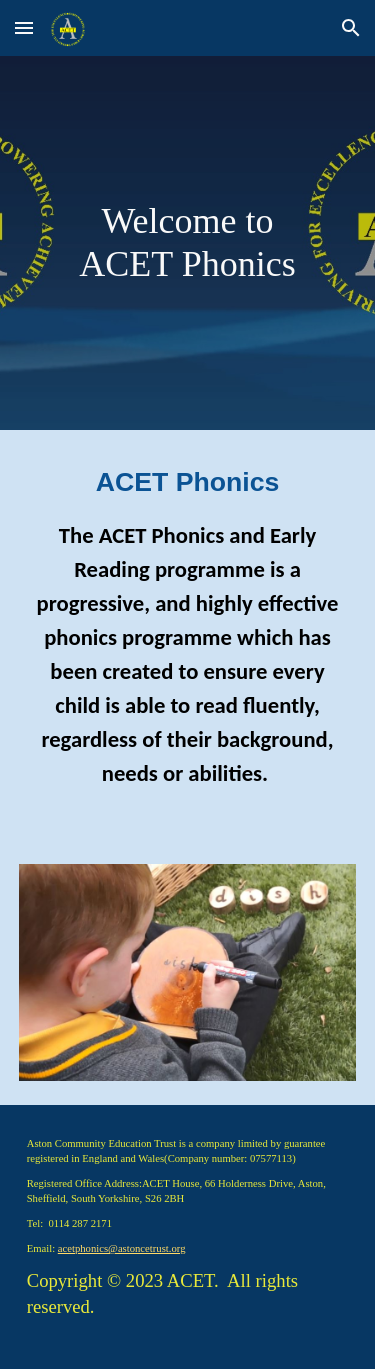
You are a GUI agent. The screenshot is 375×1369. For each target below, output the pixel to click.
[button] (24, 27)
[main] (188, 243)
